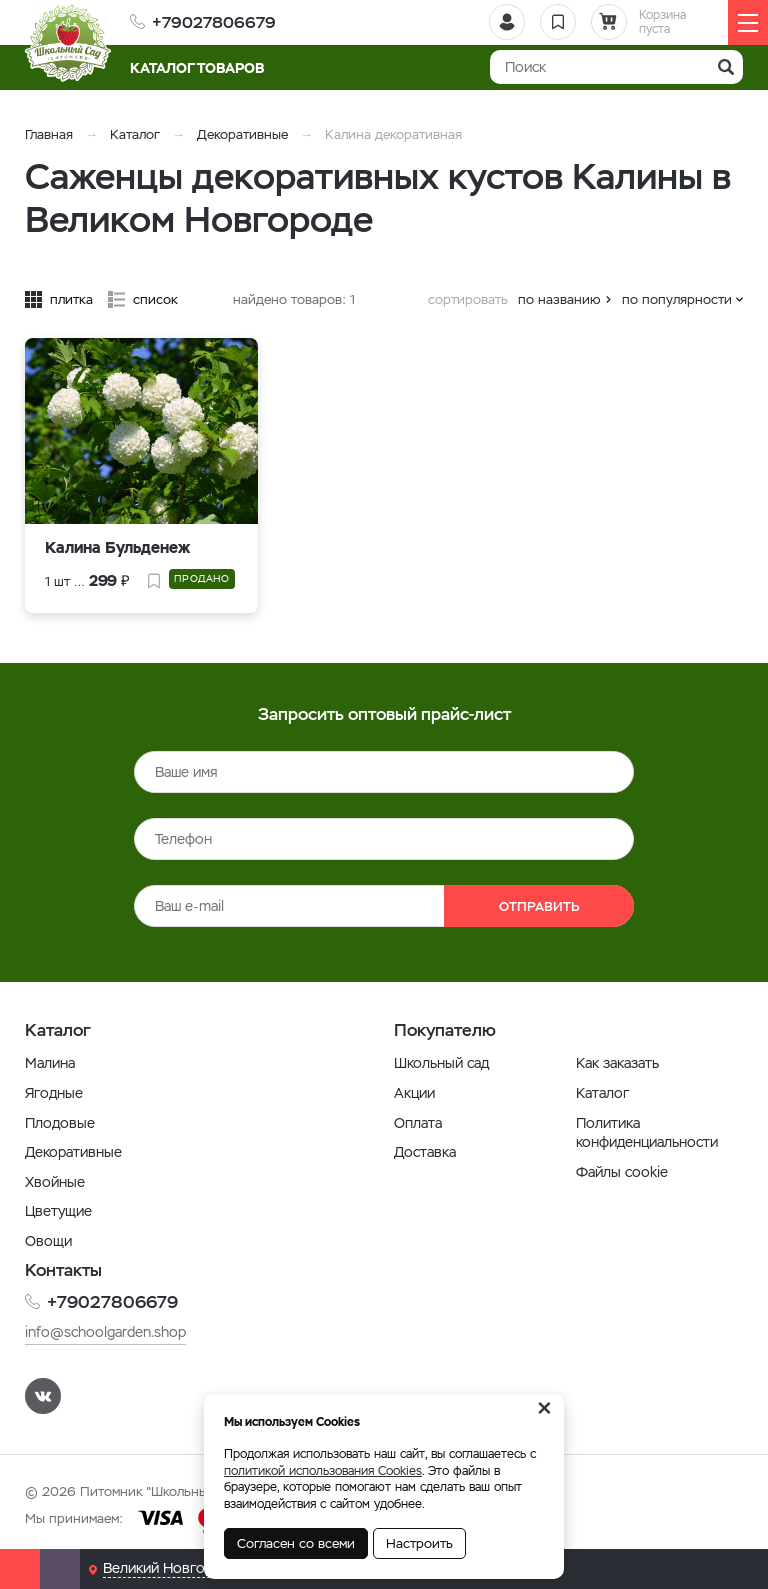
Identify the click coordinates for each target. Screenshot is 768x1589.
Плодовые (60, 1123)
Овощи (48, 1241)
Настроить (419, 1543)
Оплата (418, 1123)
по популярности (677, 299)
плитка (71, 299)
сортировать (468, 299)
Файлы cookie (622, 1172)
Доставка (425, 1152)
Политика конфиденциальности (647, 1133)
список (155, 299)
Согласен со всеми (296, 1543)
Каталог (135, 134)
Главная (49, 134)
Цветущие (58, 1211)
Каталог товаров (203, 68)
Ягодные (54, 1093)
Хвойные (55, 1182)
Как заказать (617, 1063)
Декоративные (242, 134)
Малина (50, 1063)
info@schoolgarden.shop (105, 1332)
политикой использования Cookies (323, 1471)
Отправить (539, 906)
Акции (414, 1093)
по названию (559, 299)
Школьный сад (441, 1063)
